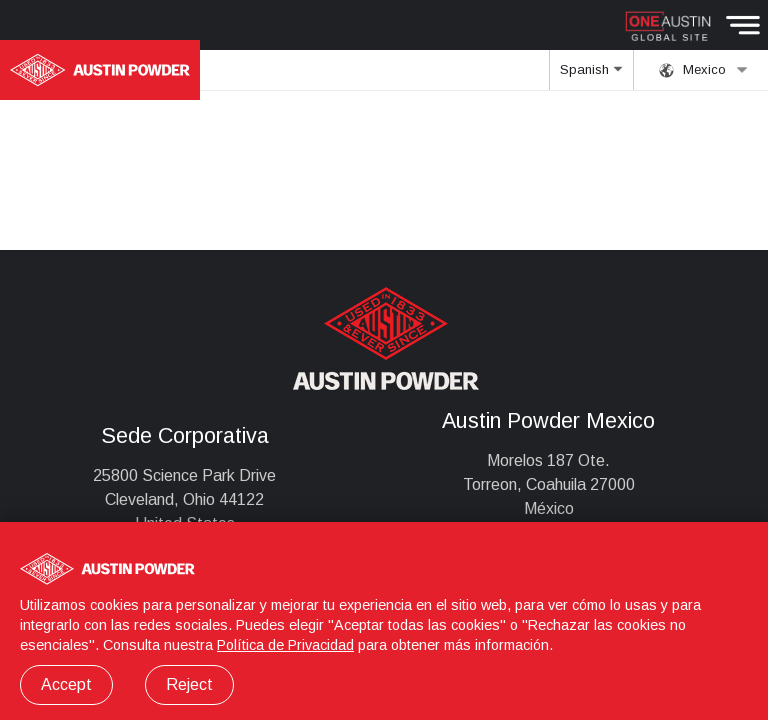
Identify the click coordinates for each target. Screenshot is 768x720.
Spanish (591, 76)
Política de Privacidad (285, 645)
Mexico (703, 70)
